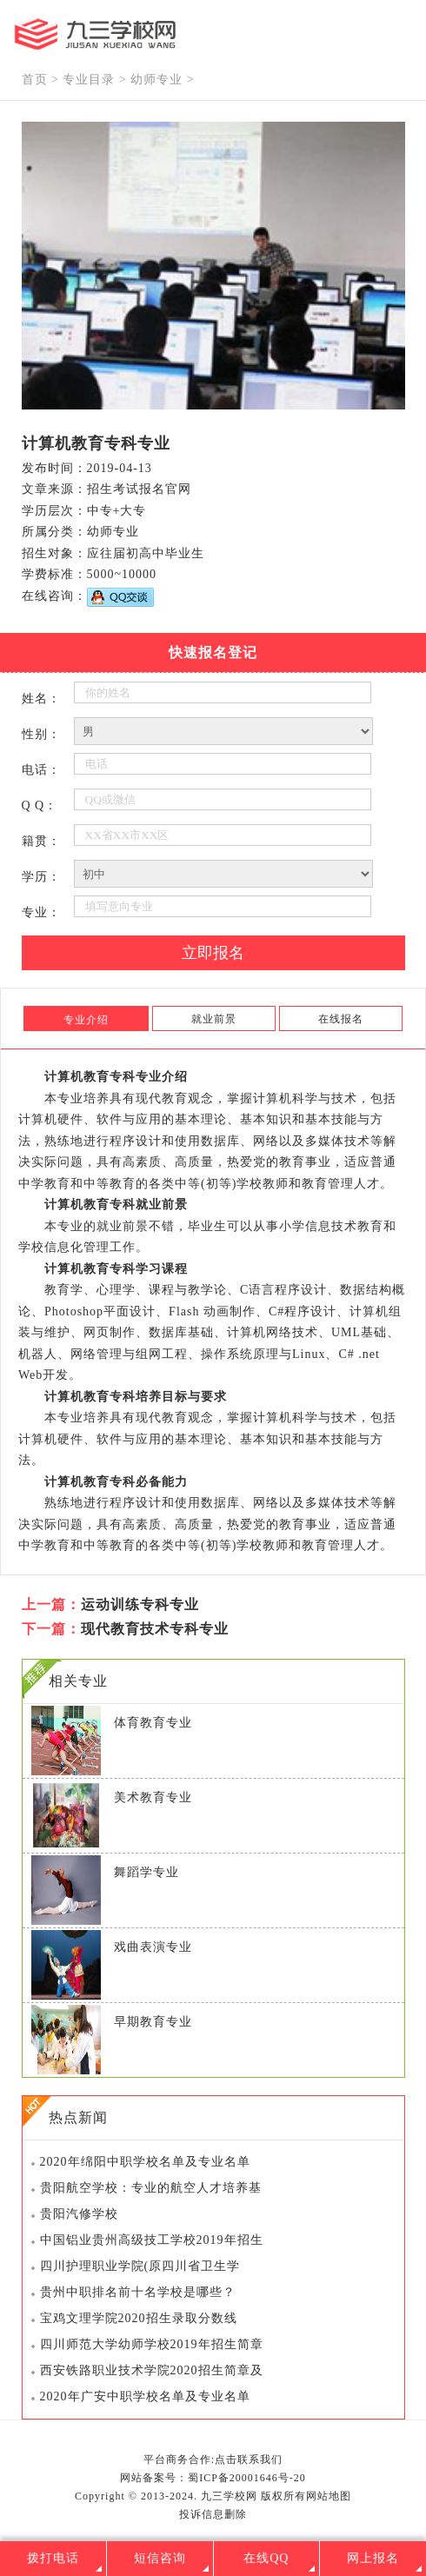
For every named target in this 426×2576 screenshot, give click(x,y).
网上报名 (373, 2558)
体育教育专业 (153, 1722)
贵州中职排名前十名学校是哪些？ (138, 2292)
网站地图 (328, 2496)
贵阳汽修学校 (79, 2213)
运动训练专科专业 (140, 1604)
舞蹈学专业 (146, 1872)
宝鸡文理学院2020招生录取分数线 (138, 2318)
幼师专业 (156, 79)
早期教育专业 (153, 2021)
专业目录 (89, 79)
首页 (35, 79)
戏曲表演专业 (153, 1947)
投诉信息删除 (213, 2514)
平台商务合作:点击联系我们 (213, 2459)
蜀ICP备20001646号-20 (247, 2478)
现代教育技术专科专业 (155, 1628)
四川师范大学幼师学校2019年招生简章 (151, 2344)
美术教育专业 (153, 1797)
